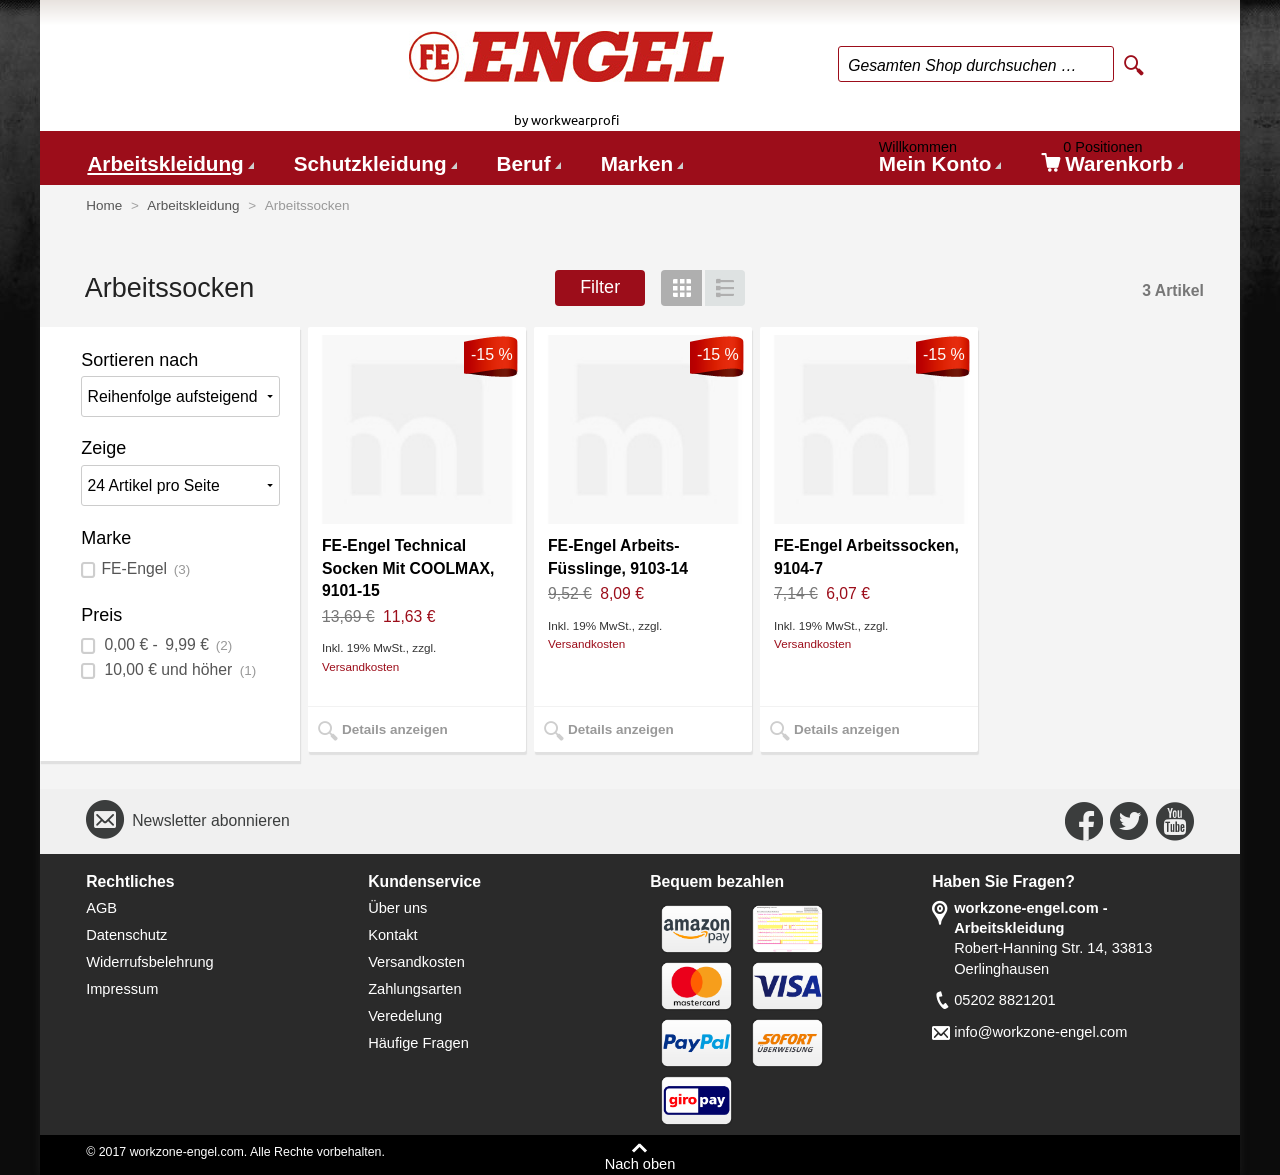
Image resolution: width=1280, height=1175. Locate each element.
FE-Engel (145, 568)
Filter (600, 287)
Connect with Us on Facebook (1084, 821)
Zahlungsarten (414, 989)
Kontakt (393, 935)
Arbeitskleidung (165, 163)
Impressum (122, 989)
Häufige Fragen (418, 1043)
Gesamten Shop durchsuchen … (962, 65)
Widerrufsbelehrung (150, 962)
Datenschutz (126, 935)
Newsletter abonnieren (211, 820)
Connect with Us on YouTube (1175, 821)
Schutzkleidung (370, 163)
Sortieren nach (139, 360)
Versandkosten (360, 666)
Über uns (397, 908)
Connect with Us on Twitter (1129, 821)
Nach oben (640, 1164)
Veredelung (405, 1016)
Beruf (524, 163)
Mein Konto (939, 160)
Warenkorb (1112, 160)
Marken (637, 163)
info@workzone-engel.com (1040, 1032)
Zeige (103, 448)
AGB (101, 908)
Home (104, 205)
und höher (178, 669)
